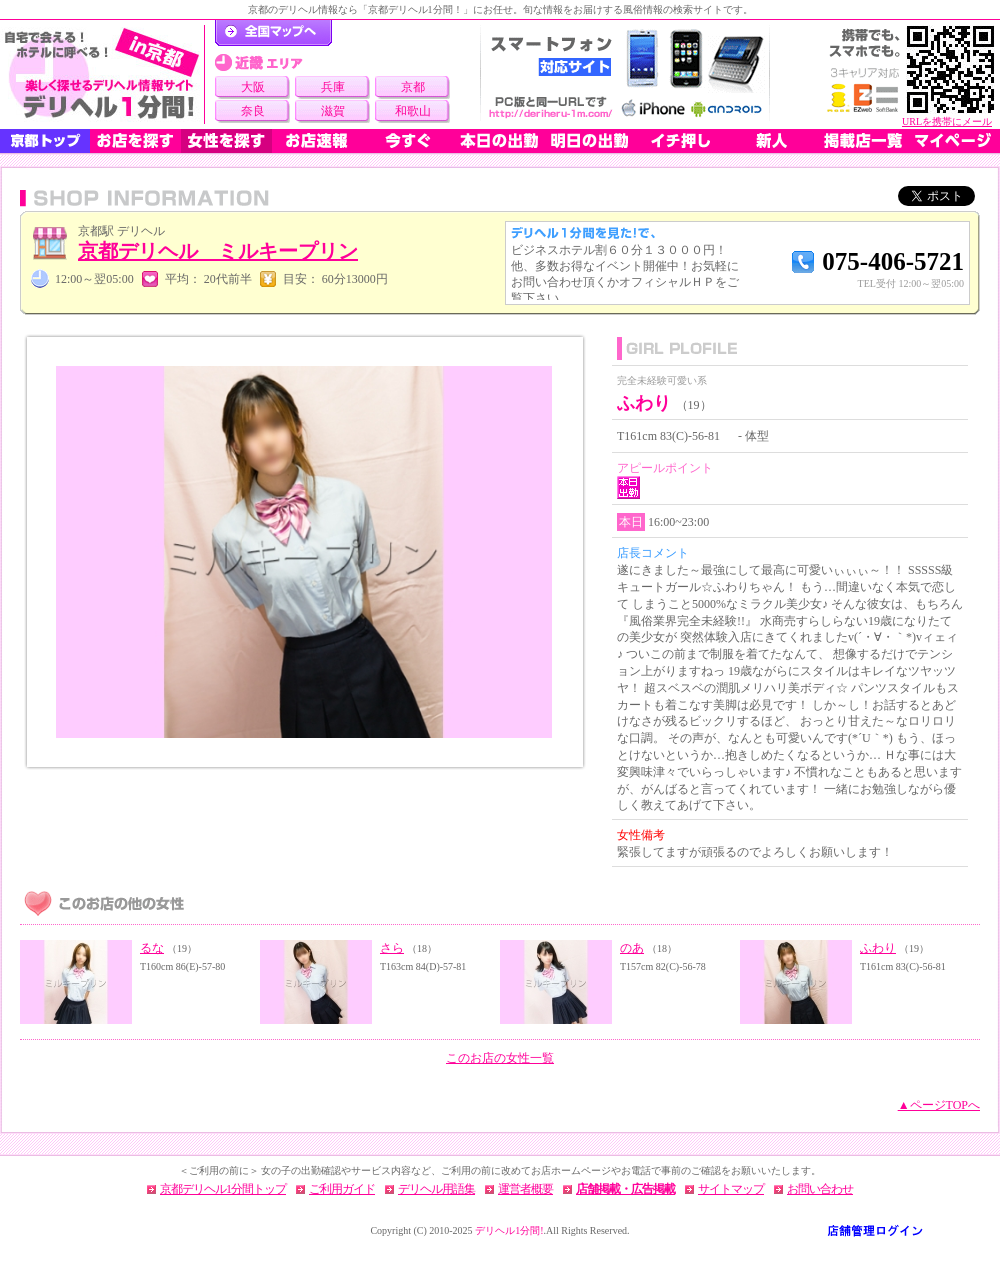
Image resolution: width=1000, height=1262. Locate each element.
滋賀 (333, 111)
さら (392, 948)
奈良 (253, 111)
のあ (632, 948)
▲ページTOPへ (939, 1105)
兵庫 (333, 87)
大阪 (253, 87)
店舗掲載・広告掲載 (625, 1189)
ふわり (878, 948)
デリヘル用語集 (436, 1189)
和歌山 (413, 111)
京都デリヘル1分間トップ (223, 1189)
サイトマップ (731, 1189)
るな (152, 948)
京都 (413, 87)
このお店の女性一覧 (500, 1058)
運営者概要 (525, 1189)
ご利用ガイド (342, 1189)
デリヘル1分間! (509, 1230)
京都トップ (45, 141)
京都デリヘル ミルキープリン (218, 251)
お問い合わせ (820, 1189)
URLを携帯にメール (947, 121)
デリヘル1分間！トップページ (273, 33)
